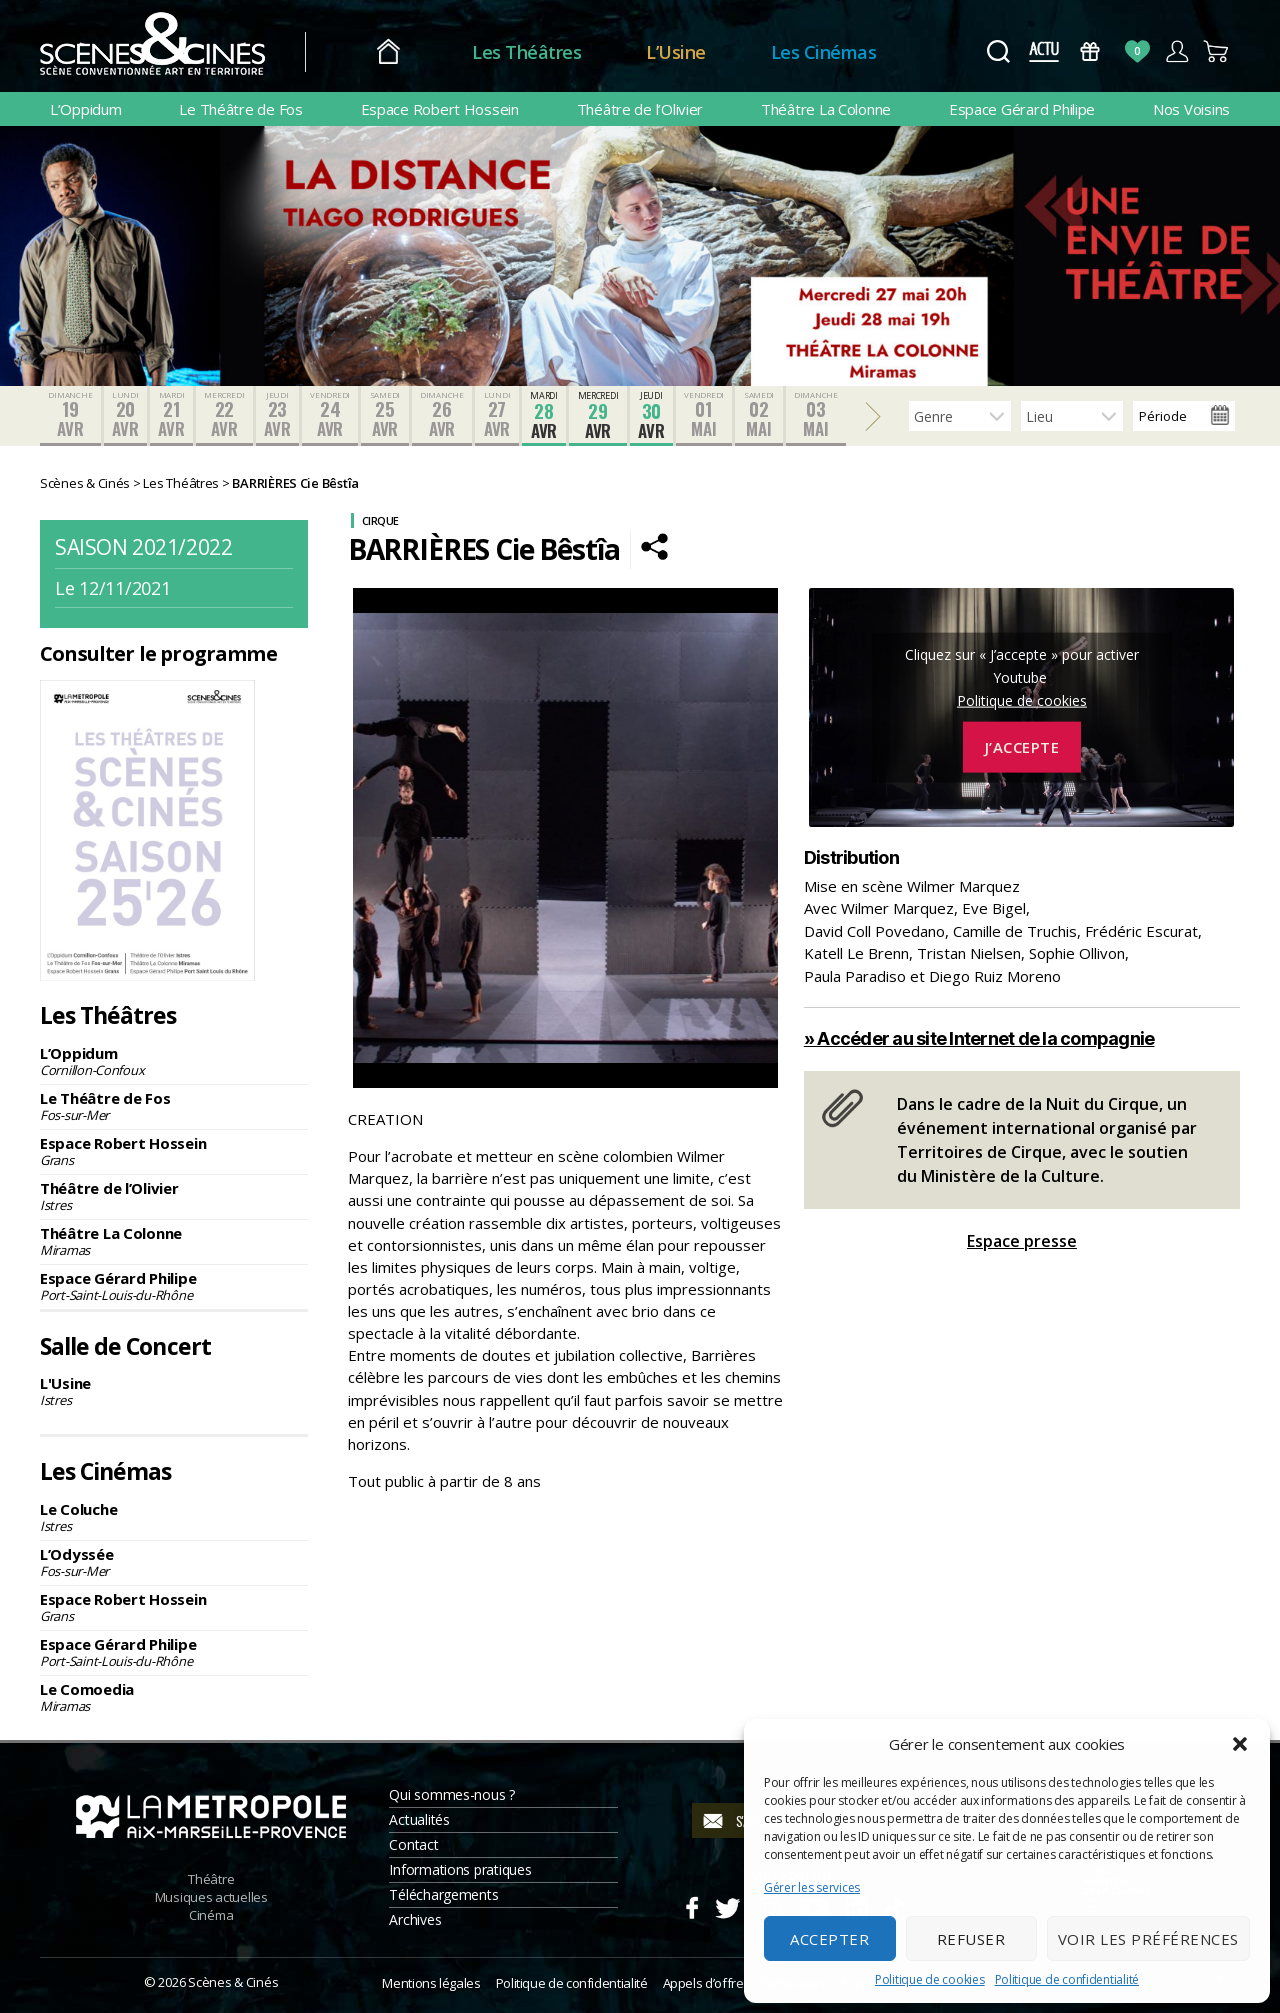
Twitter (726, 1905)
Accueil (388, 52)
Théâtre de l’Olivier (640, 109)
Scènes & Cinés (233, 1982)
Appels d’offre (703, 1983)
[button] (1240, 1744)
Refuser (971, 1939)
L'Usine (174, 1391)
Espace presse (1022, 1241)
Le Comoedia (174, 1697)
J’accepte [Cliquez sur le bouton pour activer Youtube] (1022, 747)
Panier (1216, 51)
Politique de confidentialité (1067, 1979)
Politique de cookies (930, 1979)
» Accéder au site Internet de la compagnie (979, 1038)
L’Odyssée (174, 1562)
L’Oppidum (86, 109)
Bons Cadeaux (1090, 51)
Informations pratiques (460, 1869)
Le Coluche (174, 1517)
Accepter (829, 1939)
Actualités (419, 1819)
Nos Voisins (1191, 109)
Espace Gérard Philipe (1022, 109)
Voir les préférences (1148, 1939)
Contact (413, 1844)
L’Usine (676, 52)
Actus (1043, 51)
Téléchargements (443, 1894)
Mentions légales (431, 1983)
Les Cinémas (824, 52)
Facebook (691, 1905)
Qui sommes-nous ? (451, 1794)
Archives (415, 1919)
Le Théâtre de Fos (240, 109)
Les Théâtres (526, 52)
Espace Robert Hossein (440, 109)
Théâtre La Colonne (826, 109)
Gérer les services (812, 1887)
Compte (1176, 51)
